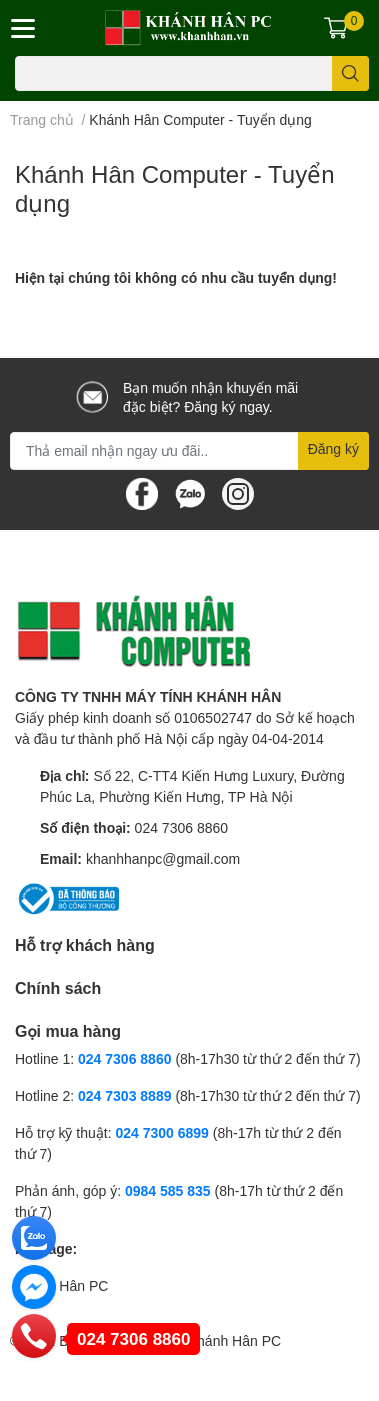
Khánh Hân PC (61, 1285)
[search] (350, 73)
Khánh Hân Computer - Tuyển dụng (175, 188)
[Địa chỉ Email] (189, 451)
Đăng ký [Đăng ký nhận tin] (333, 448)
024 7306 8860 (181, 827)
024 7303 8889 (124, 1095)
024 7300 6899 (161, 1132)
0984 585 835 (168, 1190)
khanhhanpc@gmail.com (163, 858)
